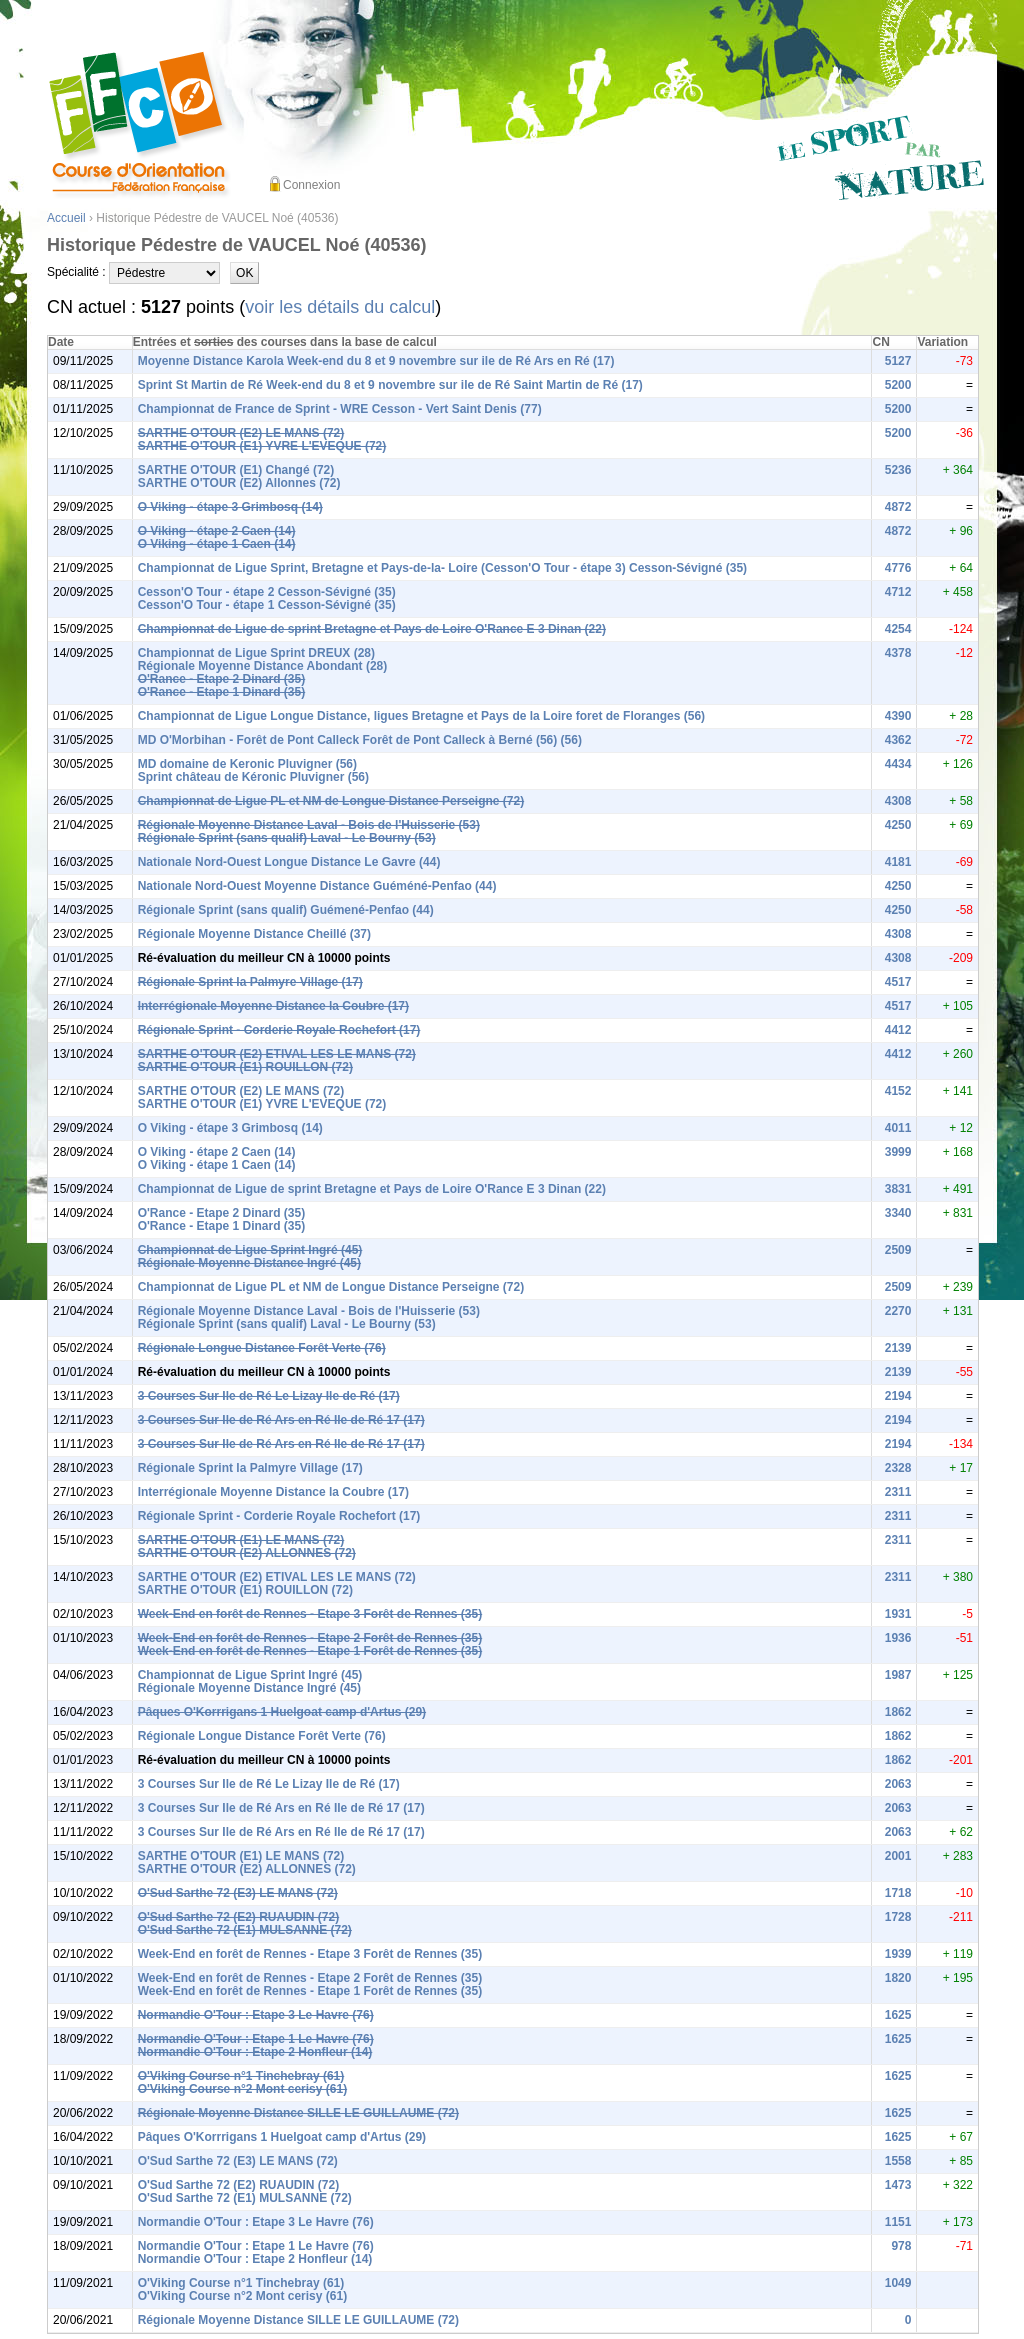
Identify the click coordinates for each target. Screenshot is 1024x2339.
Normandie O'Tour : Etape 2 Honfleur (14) (255, 2052)
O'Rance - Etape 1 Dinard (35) (222, 692)
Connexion (311, 185)
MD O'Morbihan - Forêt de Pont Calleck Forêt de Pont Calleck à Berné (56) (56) (360, 740)
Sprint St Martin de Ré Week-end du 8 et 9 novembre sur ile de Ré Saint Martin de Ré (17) (390, 385)
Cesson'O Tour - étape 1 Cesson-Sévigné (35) (267, 605)
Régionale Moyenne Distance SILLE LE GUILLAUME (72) (298, 2113)
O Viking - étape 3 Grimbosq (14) (230, 507)
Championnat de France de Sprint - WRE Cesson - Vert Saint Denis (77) (340, 409)
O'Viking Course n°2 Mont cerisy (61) (242, 2089)
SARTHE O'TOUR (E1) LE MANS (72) (241, 1540)
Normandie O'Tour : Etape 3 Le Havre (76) (256, 2015)
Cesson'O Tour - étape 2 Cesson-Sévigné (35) (267, 592)
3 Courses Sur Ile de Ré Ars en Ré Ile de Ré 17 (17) (281, 1420)
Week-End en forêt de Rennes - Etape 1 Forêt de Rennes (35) (310, 1651)
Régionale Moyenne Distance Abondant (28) (263, 666)
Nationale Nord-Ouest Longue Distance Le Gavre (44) (289, 862)
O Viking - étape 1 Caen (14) (217, 544)
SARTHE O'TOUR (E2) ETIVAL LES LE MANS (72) (277, 1054)
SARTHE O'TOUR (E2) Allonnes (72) (239, 483)
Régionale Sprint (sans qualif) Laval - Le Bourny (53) (287, 838)
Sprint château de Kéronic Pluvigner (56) (253, 777)
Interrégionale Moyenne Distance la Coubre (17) (273, 1006)
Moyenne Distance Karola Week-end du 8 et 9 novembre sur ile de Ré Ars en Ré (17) (376, 361)
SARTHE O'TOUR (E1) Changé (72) (236, 470)
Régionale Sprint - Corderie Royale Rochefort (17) (279, 1030)
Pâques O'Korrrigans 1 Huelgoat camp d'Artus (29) (282, 1712)
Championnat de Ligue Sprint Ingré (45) (250, 1250)
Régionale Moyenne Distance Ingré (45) (249, 1263)
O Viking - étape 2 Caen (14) (217, 531)
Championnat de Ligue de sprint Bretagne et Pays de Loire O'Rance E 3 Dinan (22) (372, 629)
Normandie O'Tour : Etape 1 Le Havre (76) (256, 2039)
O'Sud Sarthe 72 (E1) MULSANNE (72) (245, 1930)
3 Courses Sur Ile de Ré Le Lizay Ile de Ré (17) (269, 1396)
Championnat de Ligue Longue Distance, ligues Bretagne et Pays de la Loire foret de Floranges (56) (421, 716)
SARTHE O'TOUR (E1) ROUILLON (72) (245, 1067)
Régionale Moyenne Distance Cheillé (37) (254, 934)
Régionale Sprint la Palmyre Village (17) (250, 982)
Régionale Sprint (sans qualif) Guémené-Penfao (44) (286, 910)
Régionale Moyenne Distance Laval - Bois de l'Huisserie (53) (309, 825)
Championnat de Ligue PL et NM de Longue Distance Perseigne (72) (331, 801)
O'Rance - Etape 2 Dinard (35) (222, 679)
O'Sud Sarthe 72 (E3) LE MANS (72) (238, 1893)
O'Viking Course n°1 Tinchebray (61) (241, 2076)
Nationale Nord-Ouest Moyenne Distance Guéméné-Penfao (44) (317, 886)
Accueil (66, 218)
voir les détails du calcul (340, 307)
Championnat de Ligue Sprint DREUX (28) (256, 653)
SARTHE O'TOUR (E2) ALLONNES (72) (247, 1553)
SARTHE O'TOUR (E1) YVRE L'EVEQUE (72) (262, 446)
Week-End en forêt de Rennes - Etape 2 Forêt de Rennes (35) (310, 1638)
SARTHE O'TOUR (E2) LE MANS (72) (241, 433)
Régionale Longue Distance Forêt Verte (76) (262, 1348)
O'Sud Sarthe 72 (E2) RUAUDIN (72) (239, 1917)
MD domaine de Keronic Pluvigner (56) (247, 764)
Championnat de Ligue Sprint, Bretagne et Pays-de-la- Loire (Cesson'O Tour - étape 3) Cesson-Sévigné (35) (442, 568)
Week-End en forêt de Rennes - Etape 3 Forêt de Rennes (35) (310, 1614)
